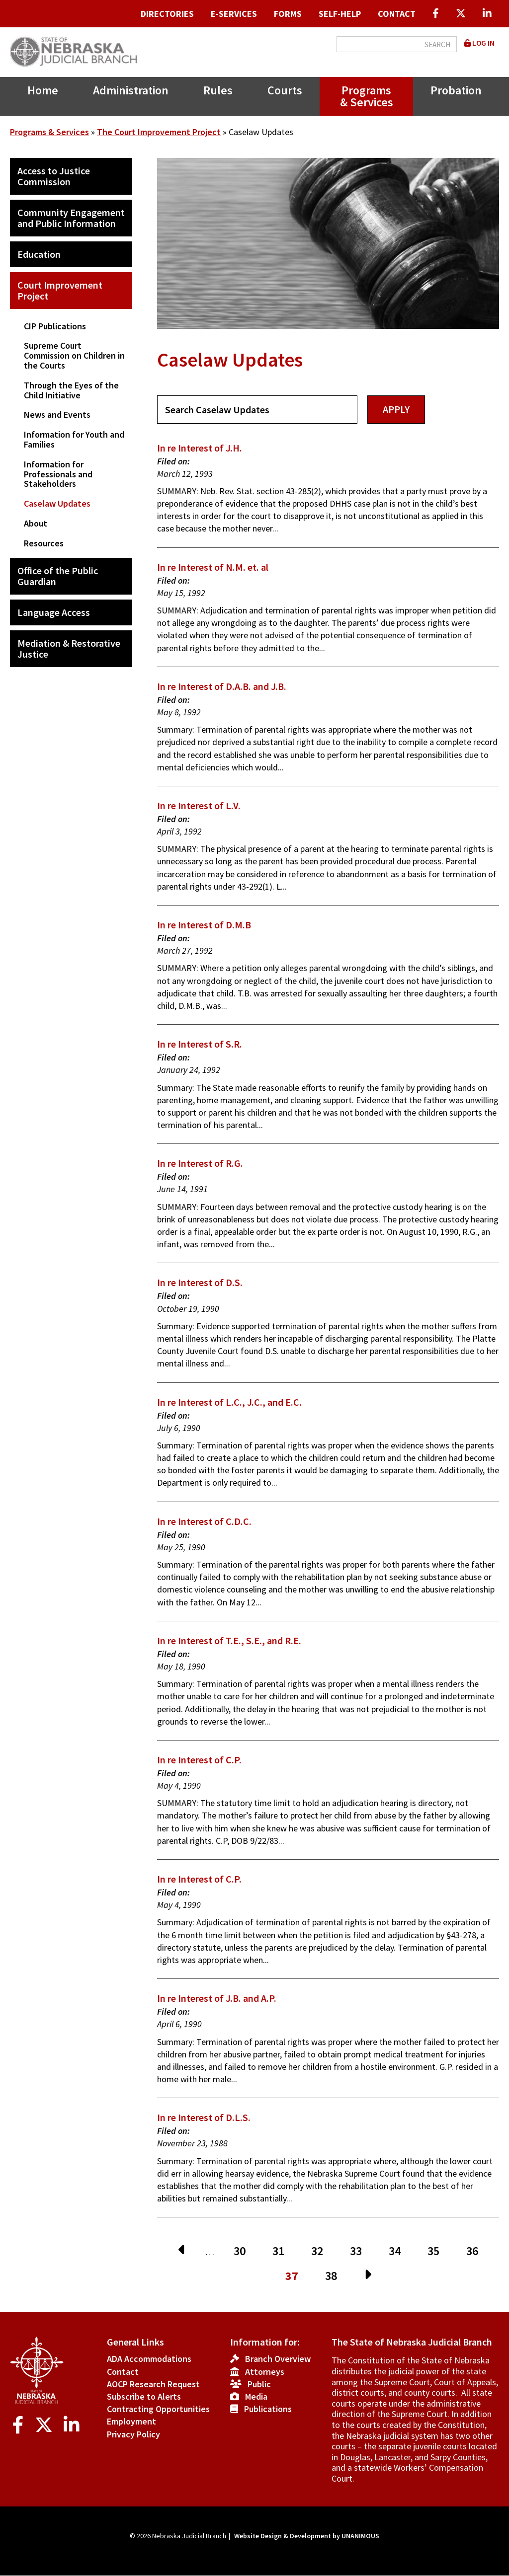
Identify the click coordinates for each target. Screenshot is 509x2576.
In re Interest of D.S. (200, 1282)
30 (243, 2251)
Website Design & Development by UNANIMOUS (306, 2535)
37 (295, 2277)
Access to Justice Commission (53, 176)
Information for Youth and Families (74, 439)
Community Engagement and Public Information (71, 217)
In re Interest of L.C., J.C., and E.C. (229, 1402)
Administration (131, 90)
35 (437, 2251)
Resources (44, 543)
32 (321, 2251)
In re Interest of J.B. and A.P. (216, 1998)
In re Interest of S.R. (199, 1044)
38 (334, 2275)
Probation (456, 90)
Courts (284, 90)
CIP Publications (55, 326)
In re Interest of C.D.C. (204, 1521)
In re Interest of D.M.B (204, 924)
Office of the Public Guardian (57, 576)
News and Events (57, 414)
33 (359, 2251)
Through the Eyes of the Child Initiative (71, 390)
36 (476, 2251)
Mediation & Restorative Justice (68, 648)
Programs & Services (366, 96)
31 (282, 2251)
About (35, 523)
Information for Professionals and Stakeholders (58, 474)
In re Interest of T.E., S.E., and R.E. (229, 1640)
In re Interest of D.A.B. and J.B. (221, 686)
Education (39, 254)
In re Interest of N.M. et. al (212, 567)
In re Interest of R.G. (200, 1163)
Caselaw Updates (57, 503)
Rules (218, 90)
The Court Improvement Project (159, 132)
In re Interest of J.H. (199, 448)
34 (398, 2251)
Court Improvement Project (59, 290)
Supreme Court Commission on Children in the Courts (74, 355)
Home (42, 90)
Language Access (53, 612)
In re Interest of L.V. (199, 805)
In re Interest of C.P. (199, 1759)
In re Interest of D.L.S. (204, 2117)
